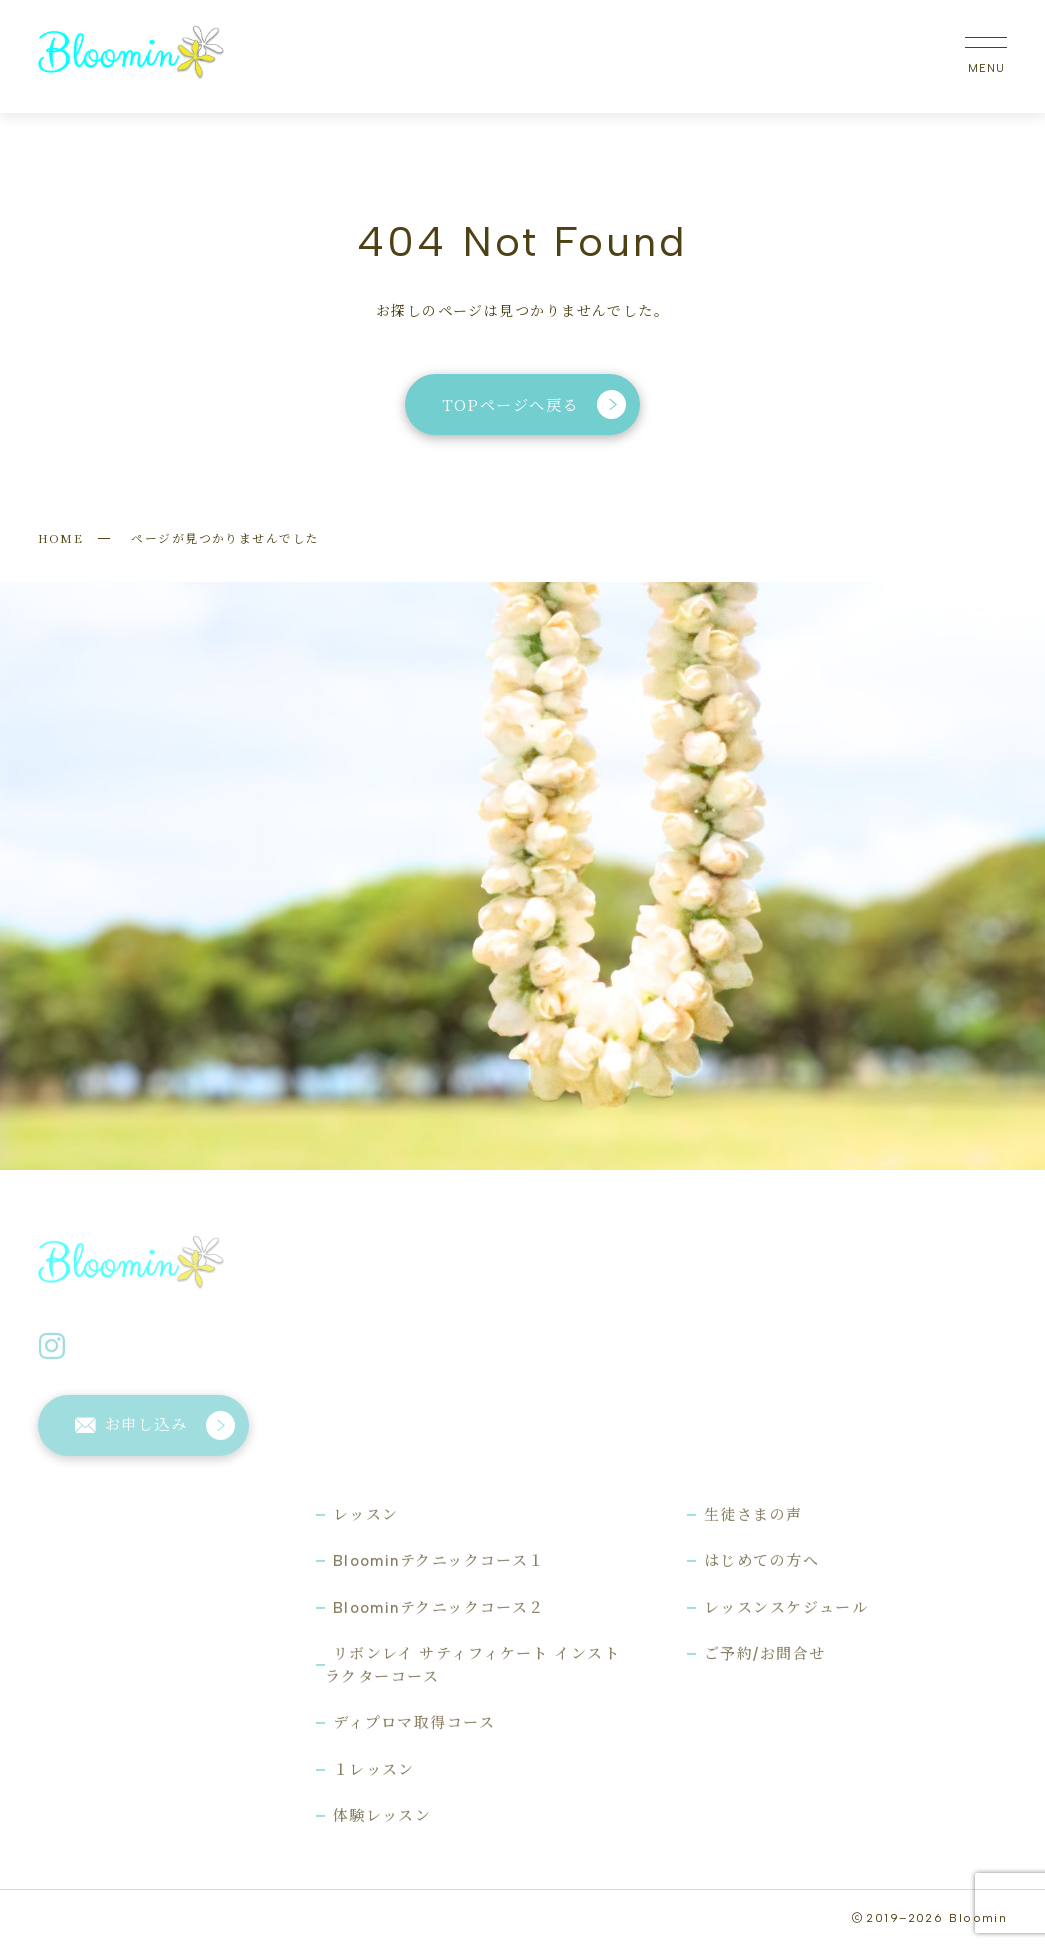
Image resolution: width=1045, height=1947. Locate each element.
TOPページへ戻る (534, 404)
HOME (61, 537)
